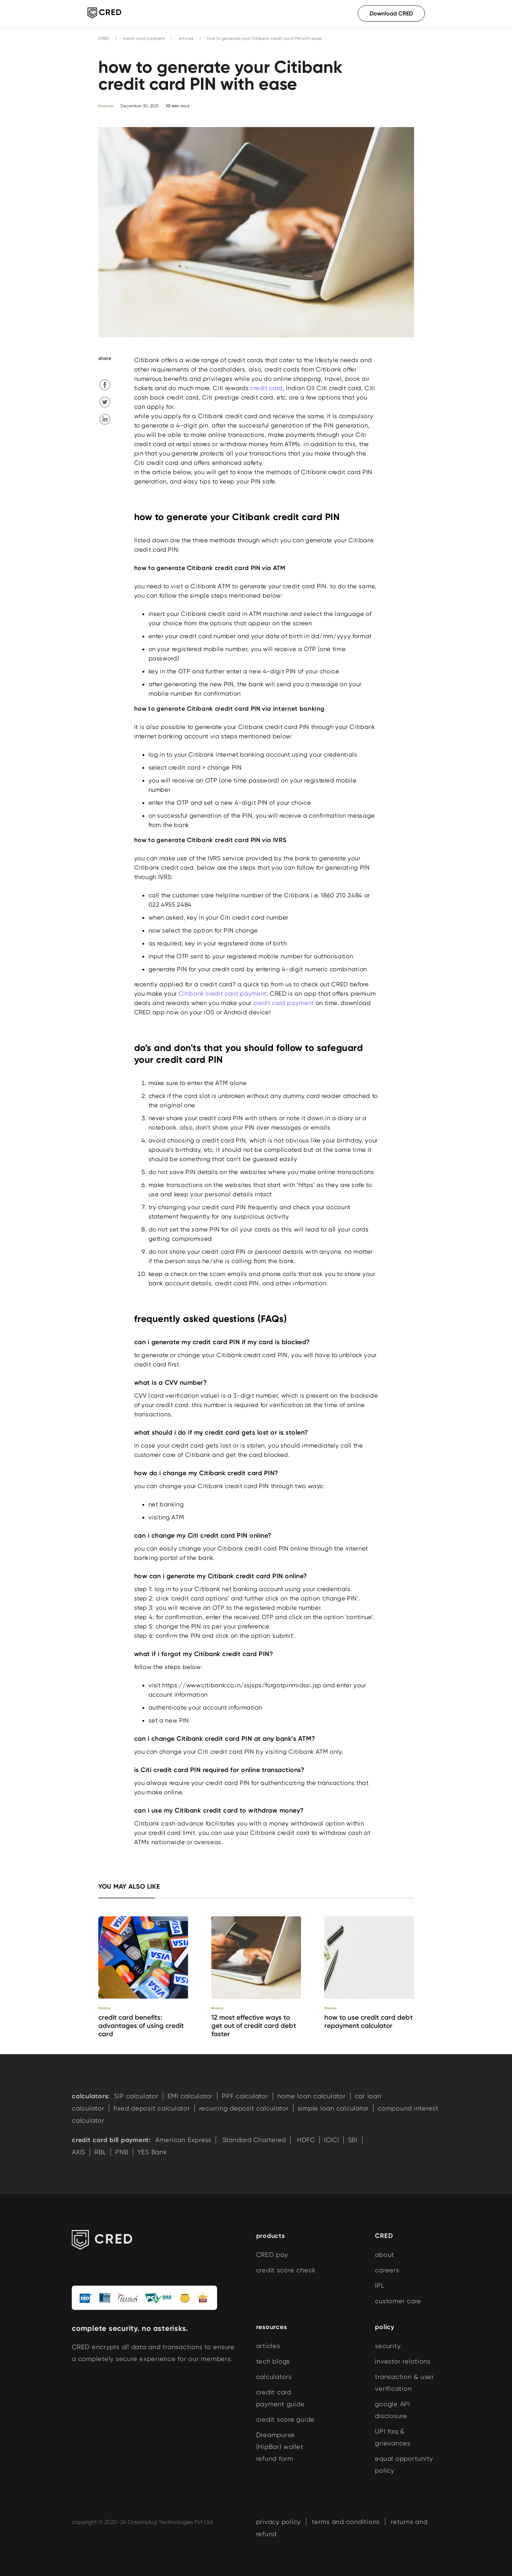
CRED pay (272, 2254)
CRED (103, 38)
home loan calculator (311, 2096)
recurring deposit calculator (244, 2108)
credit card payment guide (280, 2398)
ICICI (331, 2139)
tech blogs (273, 2361)
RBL (100, 2152)
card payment (246, 993)
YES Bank (152, 2152)
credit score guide (285, 2419)
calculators (274, 2376)
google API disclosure (392, 2410)
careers (387, 2270)
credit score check (286, 2270)
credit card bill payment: (111, 2140)
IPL (379, 2285)
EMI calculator (190, 2096)
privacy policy (278, 2521)
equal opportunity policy (404, 2464)
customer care (398, 2301)
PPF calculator (245, 2096)
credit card (266, 388)
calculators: (91, 2096)
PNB (121, 2152)
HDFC (305, 2139)
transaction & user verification (404, 2382)
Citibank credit (223, 993)
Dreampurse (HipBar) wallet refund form (280, 2446)
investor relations (403, 2361)
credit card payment (144, 38)
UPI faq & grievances (392, 2437)
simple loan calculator (333, 2108)
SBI (353, 2139)
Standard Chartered (253, 2139)
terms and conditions (346, 2521)
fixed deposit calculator (151, 2108)
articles (186, 38)
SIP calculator (136, 2096)
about (384, 2254)
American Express (183, 2139)
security (387, 2346)
